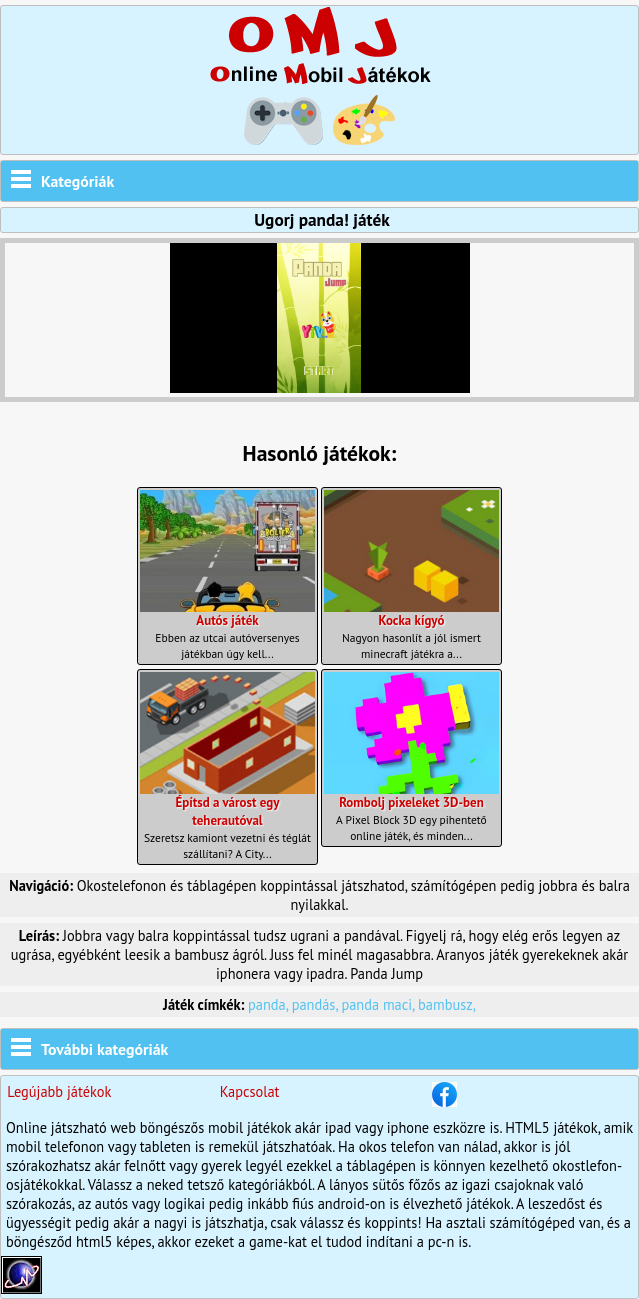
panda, (270, 1004)
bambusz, (447, 1004)
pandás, (317, 1004)
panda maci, (379, 1004)
